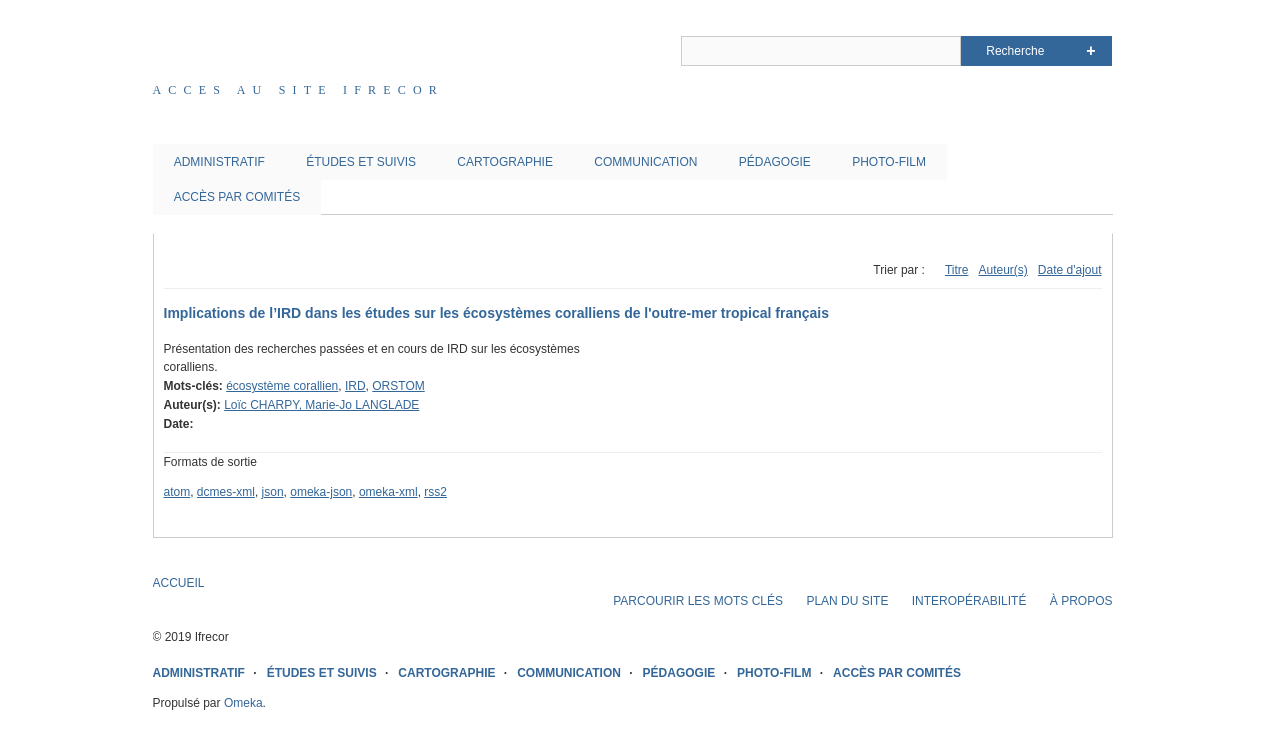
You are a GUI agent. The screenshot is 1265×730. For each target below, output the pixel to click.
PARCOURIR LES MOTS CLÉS (698, 601)
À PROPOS (1081, 601)
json (273, 492)
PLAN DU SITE (847, 601)
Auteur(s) (1002, 270)
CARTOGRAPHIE (505, 162)
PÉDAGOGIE (775, 162)
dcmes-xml (226, 492)
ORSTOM (398, 386)
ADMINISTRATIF (219, 162)
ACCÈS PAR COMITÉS (237, 197)
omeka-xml (388, 492)
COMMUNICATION (645, 162)
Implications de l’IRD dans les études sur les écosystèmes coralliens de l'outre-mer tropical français (496, 313)
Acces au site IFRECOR (299, 90)
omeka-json (321, 492)
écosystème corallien (282, 386)
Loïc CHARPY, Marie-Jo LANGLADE (321, 405)
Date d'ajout (1070, 270)
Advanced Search (1090, 51)
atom (177, 492)
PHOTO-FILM (889, 162)
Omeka (243, 703)
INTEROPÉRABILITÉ (969, 601)
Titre (957, 270)
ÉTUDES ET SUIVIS (361, 162)
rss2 (435, 492)
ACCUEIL (179, 583)
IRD (355, 386)
